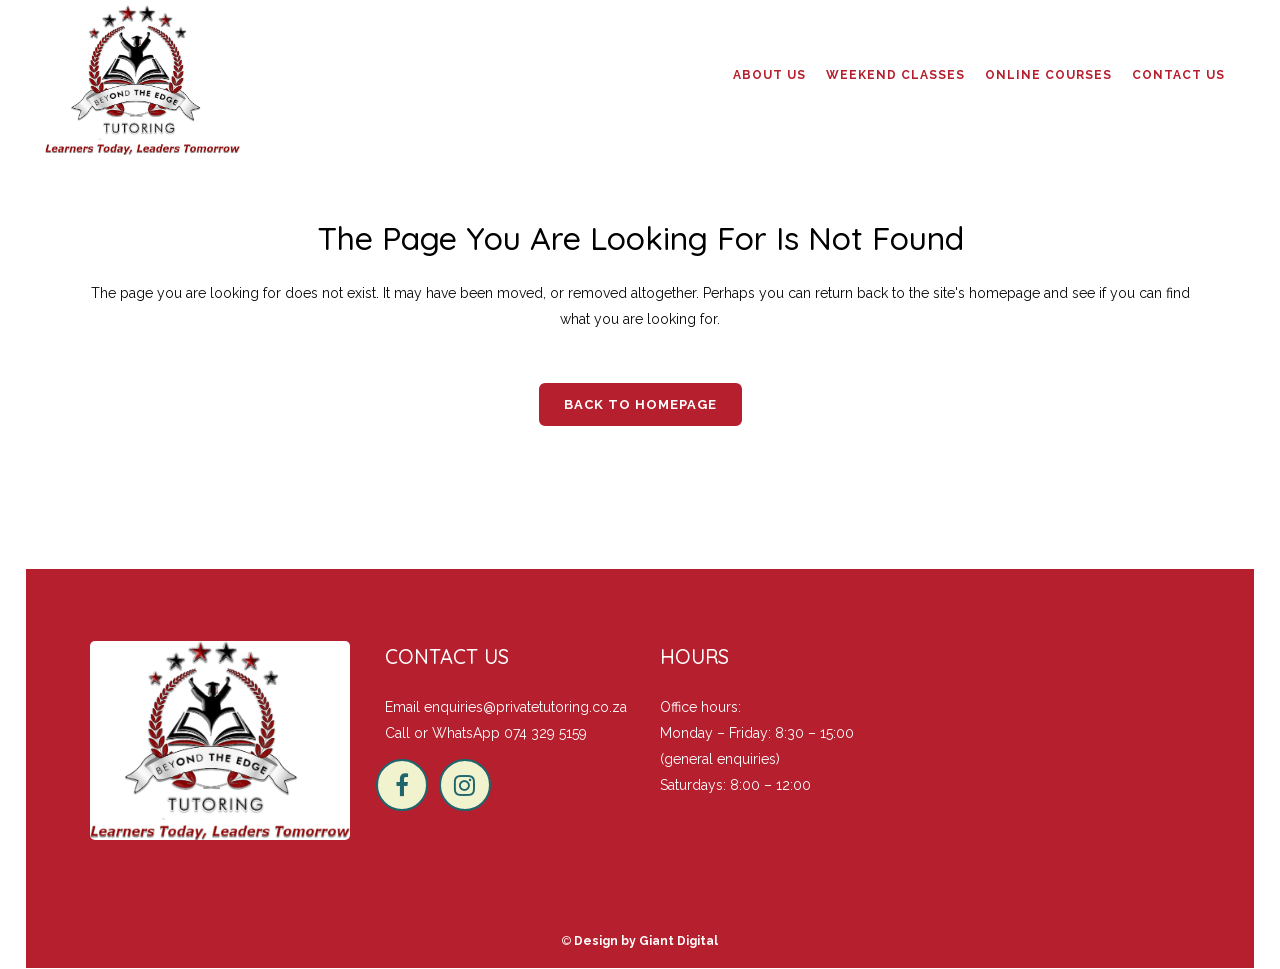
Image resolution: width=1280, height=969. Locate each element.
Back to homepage (640, 404)
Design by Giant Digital (646, 941)
